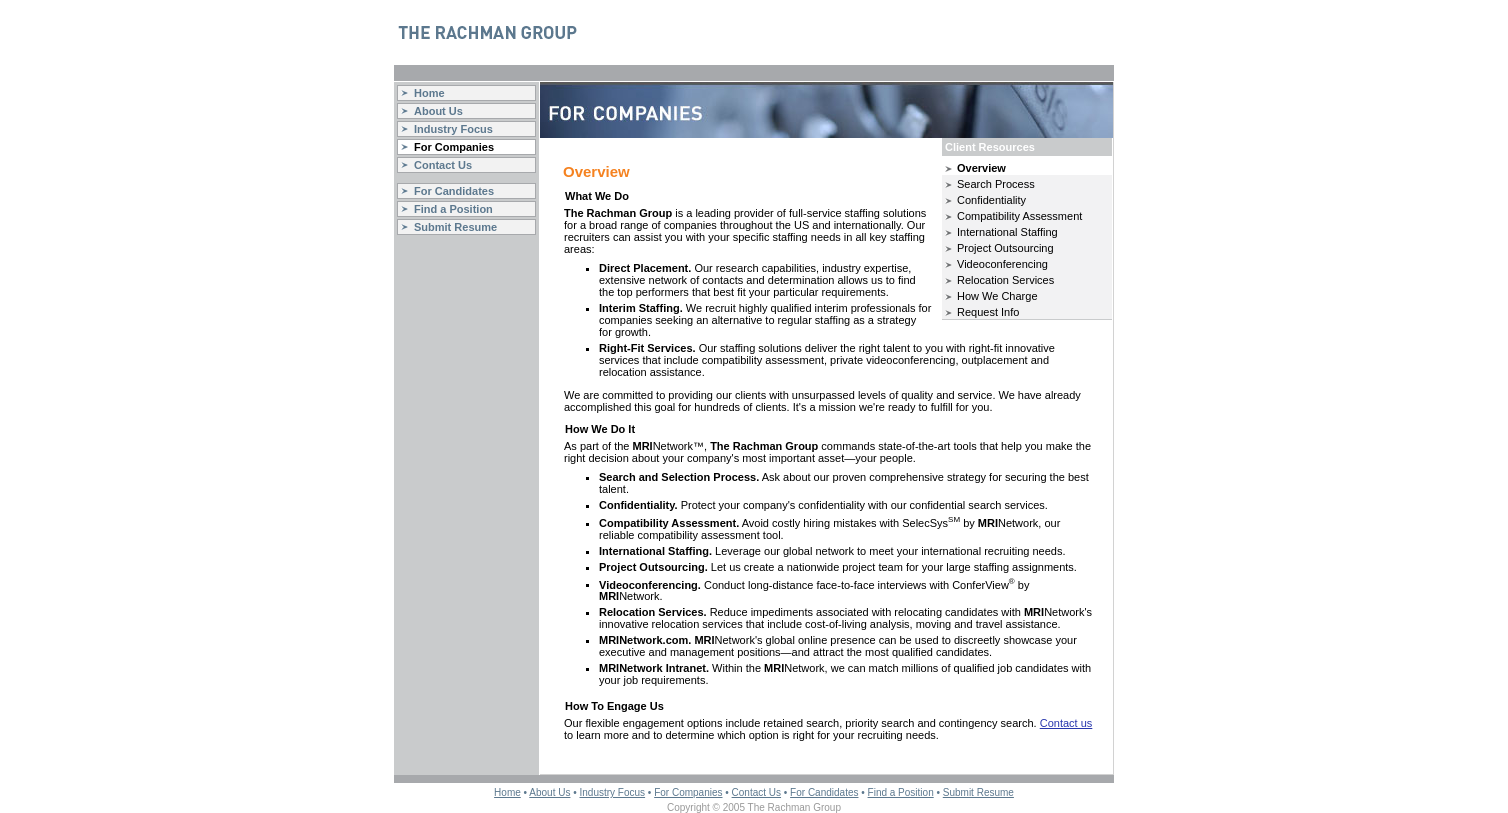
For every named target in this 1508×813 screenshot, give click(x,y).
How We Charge (997, 296)
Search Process (996, 184)
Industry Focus (453, 129)
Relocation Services (1005, 280)
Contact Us (443, 165)
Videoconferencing (1002, 264)
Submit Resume (455, 227)
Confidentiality (991, 200)
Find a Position (453, 209)
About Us (438, 111)
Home (429, 93)
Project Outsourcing (1005, 248)
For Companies (454, 147)
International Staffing (1007, 232)
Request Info (988, 312)
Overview (981, 168)
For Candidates (454, 191)
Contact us (1066, 723)
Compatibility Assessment (1019, 216)
